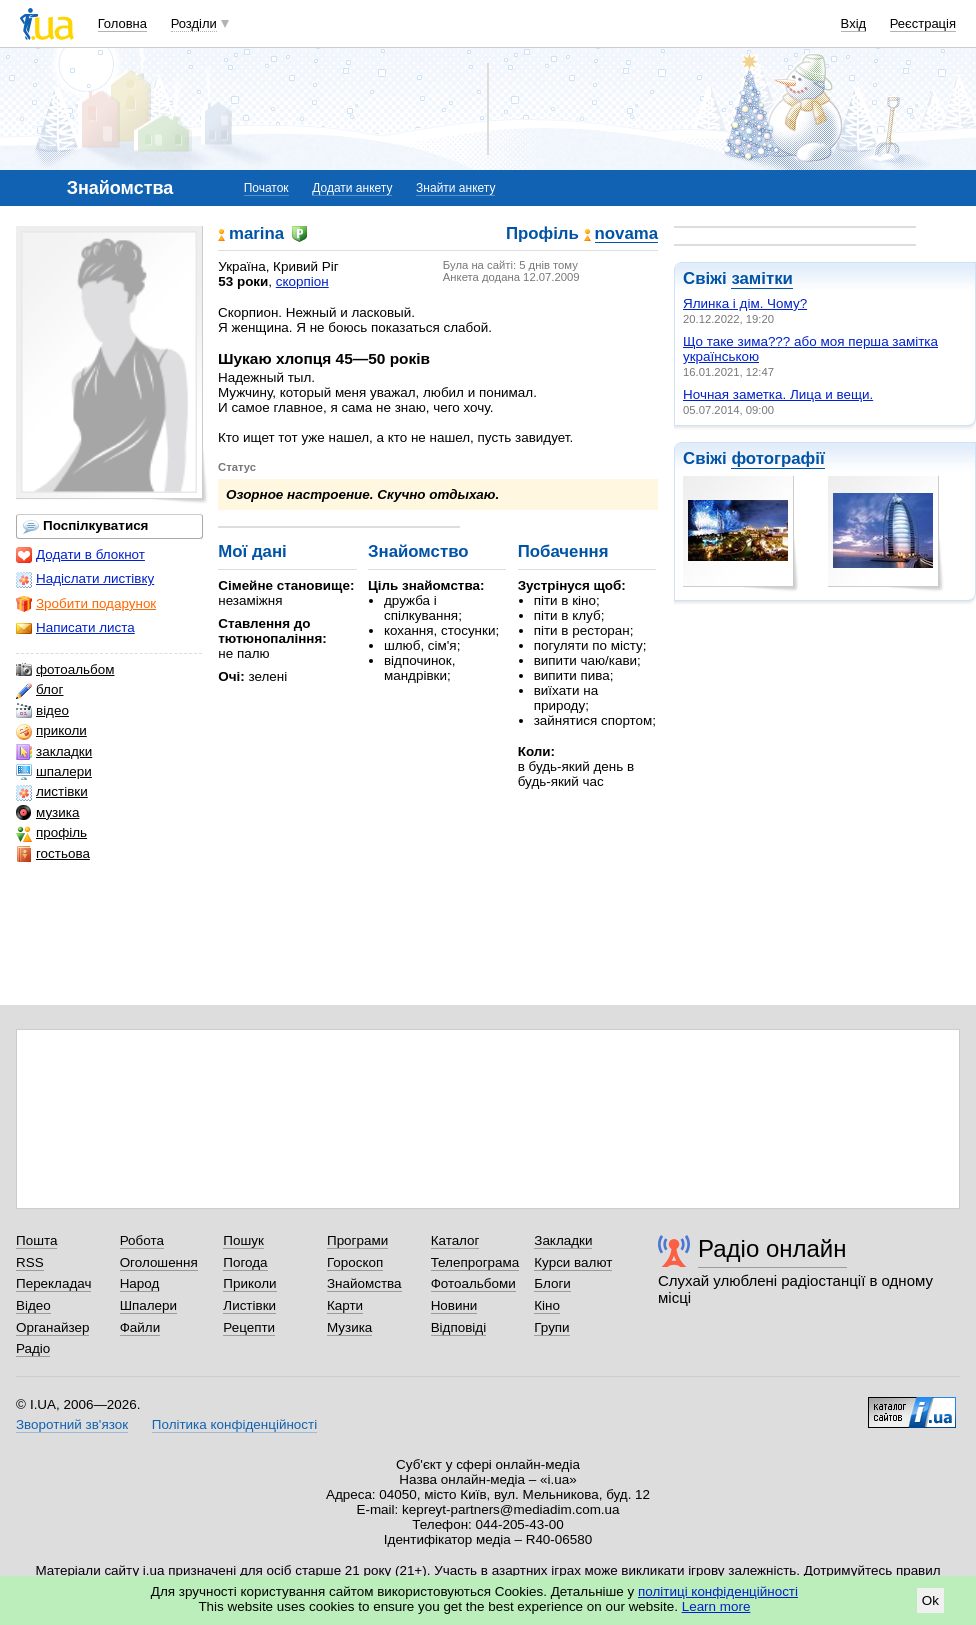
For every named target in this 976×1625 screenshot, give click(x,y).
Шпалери (148, 1305)
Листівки (249, 1305)
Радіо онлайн (772, 1248)
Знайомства (364, 1283)
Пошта (36, 1240)
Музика (349, 1327)
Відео (33, 1305)
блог (39, 690)
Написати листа (75, 628)
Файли (140, 1327)
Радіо (33, 1348)
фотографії (777, 458)
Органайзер (52, 1327)
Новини (454, 1305)
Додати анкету (352, 188)
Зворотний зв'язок (72, 1424)
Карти (345, 1305)
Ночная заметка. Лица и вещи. (778, 394)
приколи (51, 731)
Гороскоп (355, 1262)
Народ (140, 1283)
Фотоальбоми (473, 1283)
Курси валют (573, 1262)
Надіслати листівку (85, 579)
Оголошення (159, 1262)
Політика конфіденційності (234, 1424)
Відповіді (459, 1327)
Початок (266, 188)
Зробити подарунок (86, 604)
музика (47, 813)
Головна (122, 23)
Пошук (243, 1240)
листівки (52, 792)
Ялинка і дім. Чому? (745, 303)
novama (626, 234)
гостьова (53, 854)
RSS (30, 1262)
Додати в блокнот (80, 555)
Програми (357, 1240)
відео (42, 711)
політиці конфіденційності (718, 1591)
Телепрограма (475, 1262)
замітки (762, 278)
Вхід (854, 23)
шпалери (54, 772)
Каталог (455, 1240)
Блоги (552, 1283)
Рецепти (249, 1327)
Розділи (194, 23)
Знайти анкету (455, 188)
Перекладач (53, 1283)
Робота (142, 1240)
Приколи (249, 1283)
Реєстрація (923, 23)
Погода (245, 1262)
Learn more (716, 1606)
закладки (54, 752)
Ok (930, 1600)
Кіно (547, 1305)
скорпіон (302, 281)
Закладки (563, 1240)
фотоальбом (65, 670)
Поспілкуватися (85, 526)
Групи (551, 1327)
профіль (51, 833)
